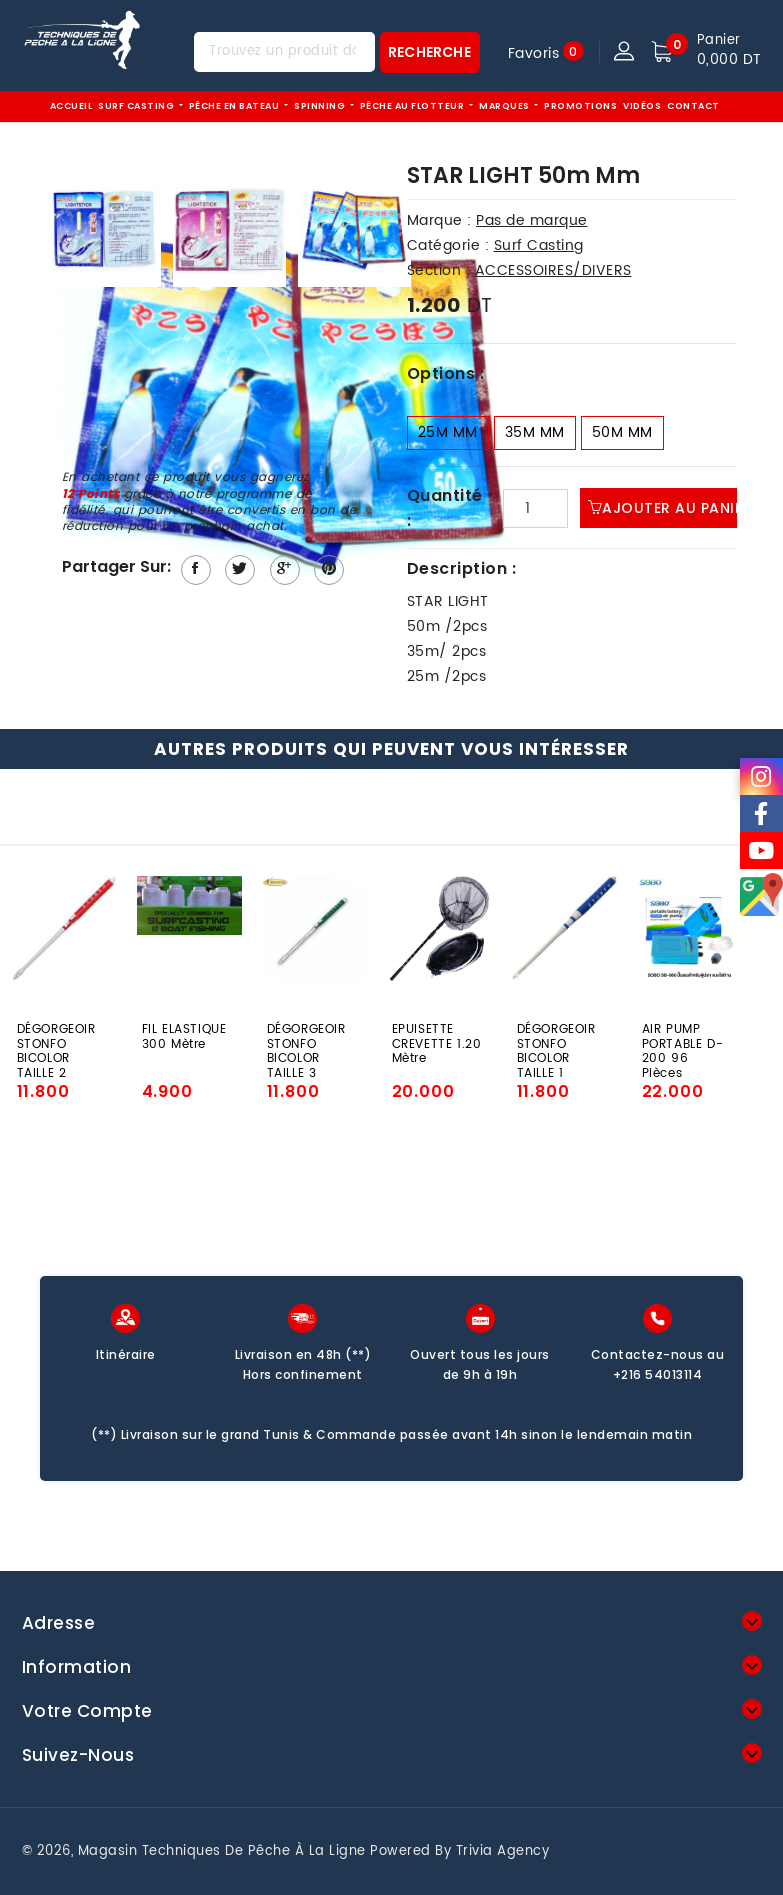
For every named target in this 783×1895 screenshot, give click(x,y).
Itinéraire (126, 1354)
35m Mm (535, 433)
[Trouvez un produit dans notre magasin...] (284, 52)
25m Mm (448, 433)
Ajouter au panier (670, 508)
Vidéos (642, 106)
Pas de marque (532, 220)
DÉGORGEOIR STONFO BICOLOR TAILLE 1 (556, 1042)
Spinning (321, 106)
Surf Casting (137, 106)
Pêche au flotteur (413, 106)
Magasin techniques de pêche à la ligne (222, 1851)
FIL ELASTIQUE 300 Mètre (184, 1038)
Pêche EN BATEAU (235, 106)
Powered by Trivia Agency (459, 1851)
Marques (505, 106)
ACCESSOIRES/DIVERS (553, 270)
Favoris (534, 53)
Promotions (580, 106)
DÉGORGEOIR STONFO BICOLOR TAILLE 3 (306, 1042)
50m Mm (622, 433)
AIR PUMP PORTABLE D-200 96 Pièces (683, 1042)
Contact (693, 106)
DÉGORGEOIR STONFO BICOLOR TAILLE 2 (56, 1042)
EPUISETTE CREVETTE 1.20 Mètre (437, 1042)
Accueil (71, 106)
